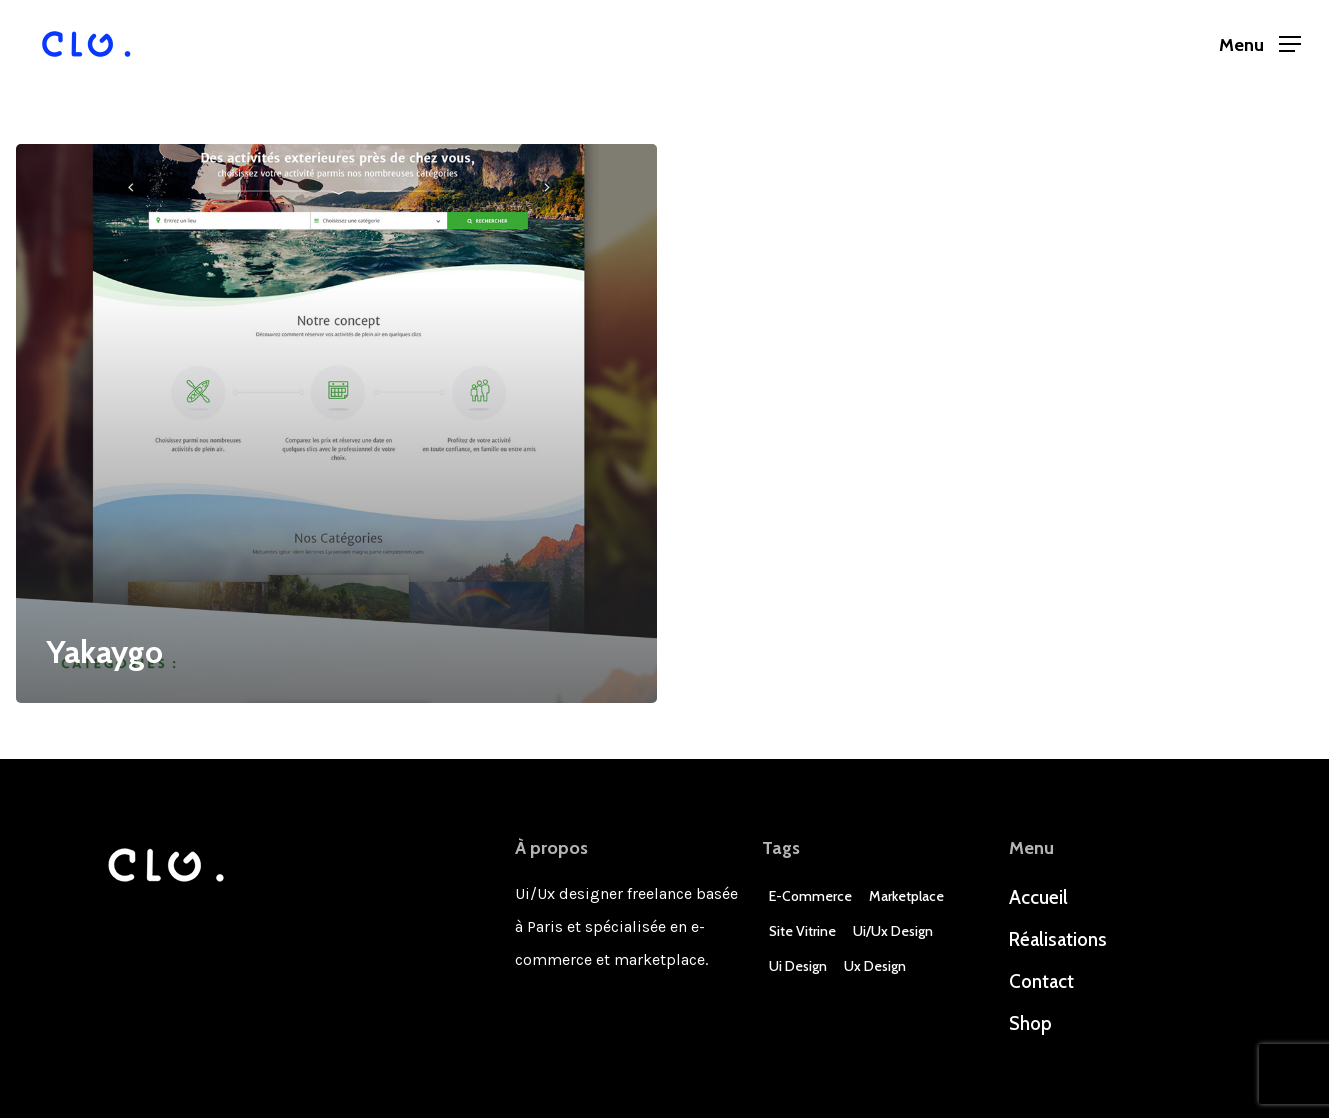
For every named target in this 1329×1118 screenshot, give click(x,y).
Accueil (1038, 897)
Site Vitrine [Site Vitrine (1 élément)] (802, 931)
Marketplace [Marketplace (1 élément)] (906, 896)
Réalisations (1058, 939)
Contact (1041, 981)
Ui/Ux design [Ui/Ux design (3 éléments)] (893, 931)
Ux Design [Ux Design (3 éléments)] (875, 966)
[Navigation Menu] (1260, 44)
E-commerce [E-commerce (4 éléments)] (810, 896)
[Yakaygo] (336, 423)
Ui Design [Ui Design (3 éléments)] (798, 966)
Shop (1030, 1023)
